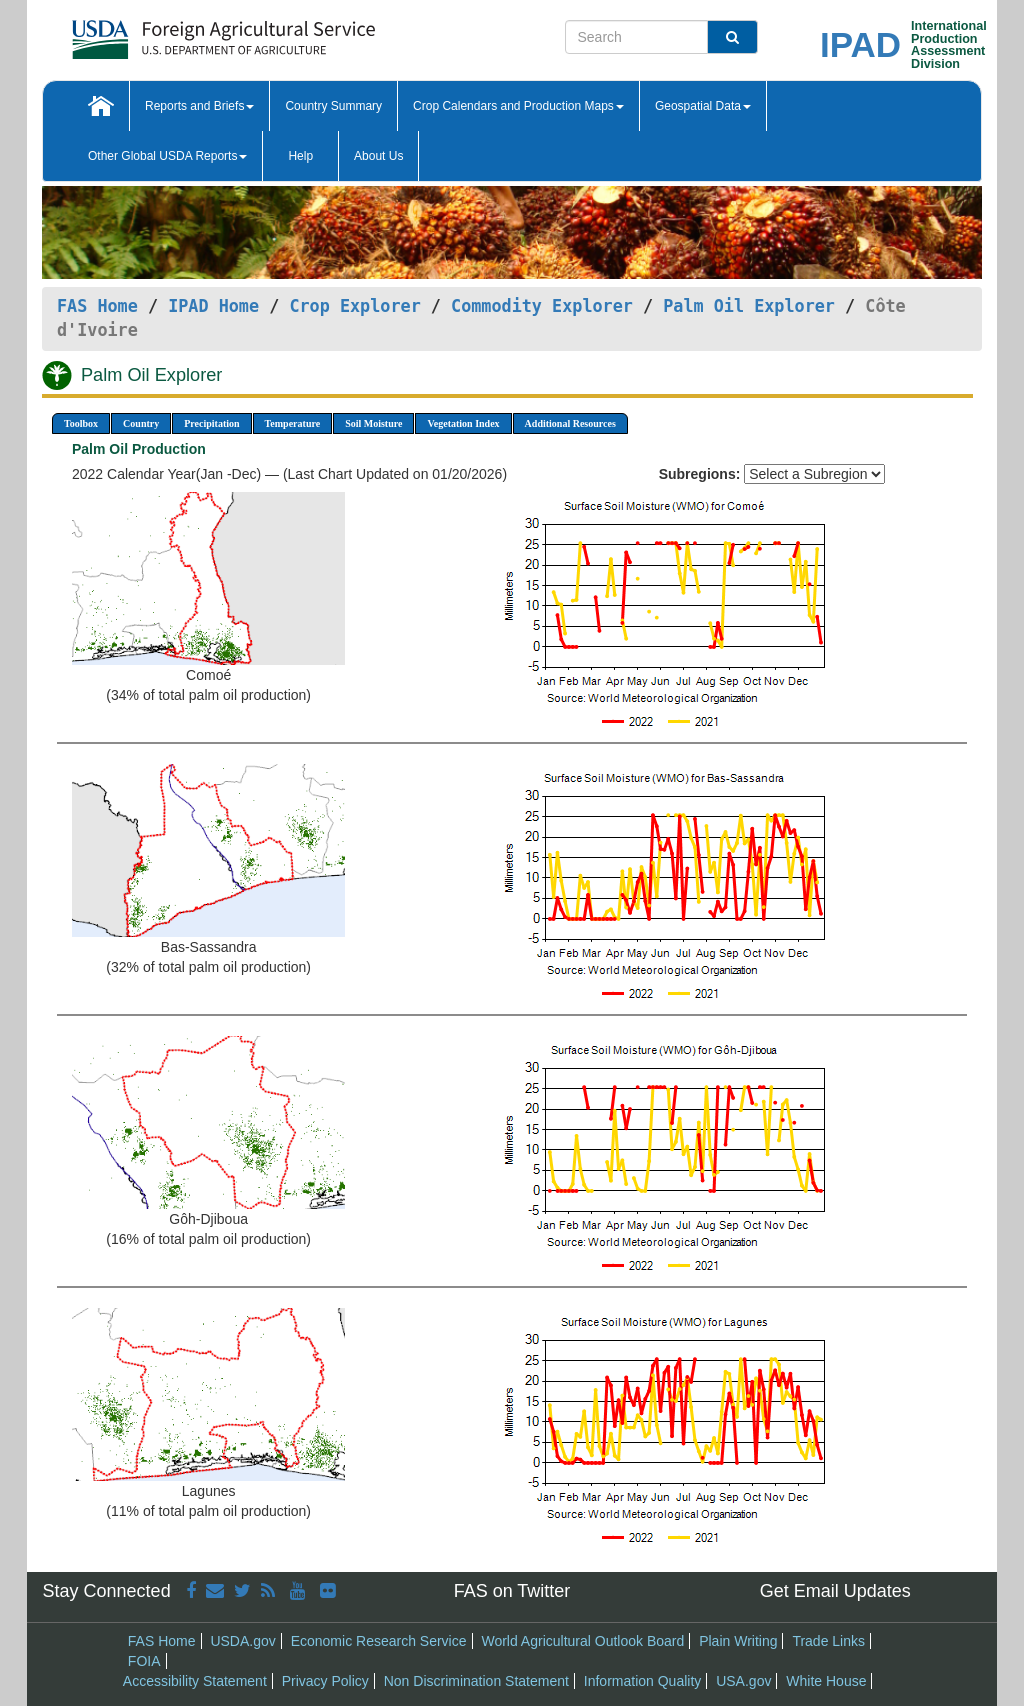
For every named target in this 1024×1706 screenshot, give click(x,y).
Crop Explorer (354, 306)
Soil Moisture (373, 423)
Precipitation (211, 423)
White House (826, 1681)
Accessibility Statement (195, 1681)
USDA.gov (242, 1641)
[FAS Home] (173, 32)
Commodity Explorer (542, 306)
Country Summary (333, 106)
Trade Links (828, 1641)
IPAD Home (213, 306)
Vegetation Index (463, 423)
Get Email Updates (835, 1591)
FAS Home (97, 306)
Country (141, 423)
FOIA (144, 1661)
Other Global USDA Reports (167, 156)
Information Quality (643, 1681)
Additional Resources (570, 423)
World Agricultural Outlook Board (582, 1641)
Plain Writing (738, 1641)
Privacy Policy (325, 1681)
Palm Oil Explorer (749, 306)
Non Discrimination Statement (476, 1681)
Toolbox (81, 423)
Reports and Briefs (199, 106)
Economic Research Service (379, 1641)
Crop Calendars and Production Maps (518, 106)
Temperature (293, 423)
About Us (378, 156)
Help (300, 156)
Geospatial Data (703, 106)
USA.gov (743, 1681)
